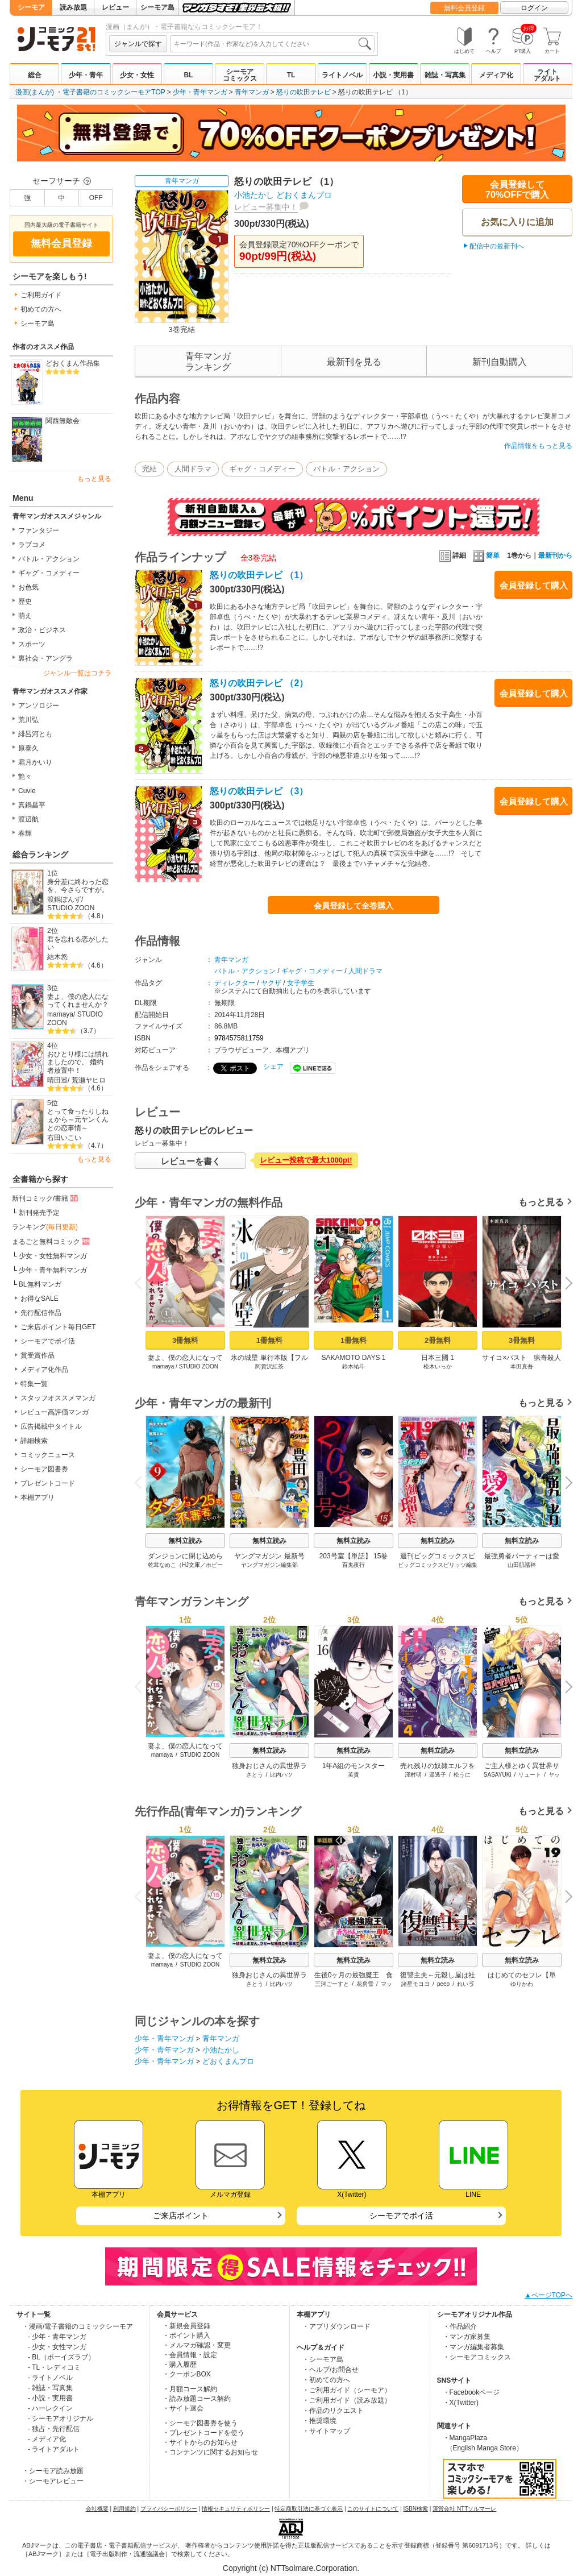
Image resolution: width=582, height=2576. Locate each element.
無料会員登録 (464, 8)
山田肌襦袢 (522, 1565)
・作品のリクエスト (333, 2411)
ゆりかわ (521, 1984)
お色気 (28, 587)
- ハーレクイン (50, 2408)
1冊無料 (269, 1340)
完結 (149, 468)
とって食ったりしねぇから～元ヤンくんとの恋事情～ (78, 1119)
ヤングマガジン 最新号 (269, 1556)
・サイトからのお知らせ (200, 2442)
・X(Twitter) (461, 2403)
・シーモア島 (322, 2359)
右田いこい (64, 1138)
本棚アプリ (37, 1497)
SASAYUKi (498, 1775)
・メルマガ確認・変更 (197, 2345)
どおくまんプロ (304, 195)
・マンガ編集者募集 (473, 2347)
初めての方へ (40, 309)
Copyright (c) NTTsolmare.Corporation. (291, 2568)
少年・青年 (86, 75)
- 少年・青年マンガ (57, 2337)
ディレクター (234, 983)
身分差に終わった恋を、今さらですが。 (78, 886)
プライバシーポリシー (168, 2509)
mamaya (60, 1014)
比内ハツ (281, 1775)
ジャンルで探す (138, 44)
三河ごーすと (332, 1984)
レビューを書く (191, 1161)
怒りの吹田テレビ (303, 92)
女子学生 (300, 983)
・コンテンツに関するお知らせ (210, 2452)
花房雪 (364, 1984)
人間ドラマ (192, 468)
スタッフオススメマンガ (57, 1398)
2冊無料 (438, 1340)
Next (565, 1284)
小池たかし (254, 195)
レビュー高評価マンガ (54, 1412)
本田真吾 (521, 1366)
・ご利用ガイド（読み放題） (346, 2400)
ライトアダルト (547, 75)
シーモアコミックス (240, 75)
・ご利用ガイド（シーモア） (346, 2390)
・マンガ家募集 (466, 2337)
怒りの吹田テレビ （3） (259, 791)
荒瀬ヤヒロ (89, 1080)
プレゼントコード (47, 1483)
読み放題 (73, 7)
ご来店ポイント (181, 2215)
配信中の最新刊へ (496, 246)
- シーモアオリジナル (60, 2418)
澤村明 (413, 1775)
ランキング (45, 1227)
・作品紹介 (460, 2326)
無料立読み (185, 1541)
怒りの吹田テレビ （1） (259, 575)
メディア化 (496, 75)
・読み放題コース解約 (197, 2399)
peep (443, 1984)
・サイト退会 (183, 2408)
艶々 (25, 777)
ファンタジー (38, 530)
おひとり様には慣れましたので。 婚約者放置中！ (78, 1062)
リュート (529, 1775)
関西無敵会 (62, 421)
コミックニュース (47, 1455)
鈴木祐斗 (353, 1366)
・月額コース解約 (190, 2389)
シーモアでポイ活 (47, 1341)
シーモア (31, 7)
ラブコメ (31, 545)
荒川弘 (28, 720)
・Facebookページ (471, 2392)
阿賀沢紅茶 (269, 1366)
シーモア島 (157, 7)
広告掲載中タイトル (51, 1426)
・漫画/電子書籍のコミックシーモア (77, 2326)
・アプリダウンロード (336, 2326)
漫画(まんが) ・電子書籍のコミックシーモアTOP (90, 92)
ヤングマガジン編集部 (269, 1565)
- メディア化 (47, 2439)
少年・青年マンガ (200, 92)
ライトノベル (342, 75)
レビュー (115, 7)
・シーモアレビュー (53, 2481)
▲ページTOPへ (548, 2295)
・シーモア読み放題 (53, 2471)
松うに (462, 1775)
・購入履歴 (180, 2364)
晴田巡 (57, 1080)
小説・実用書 (393, 75)
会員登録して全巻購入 (353, 905)
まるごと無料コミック (52, 1241)
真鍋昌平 (31, 805)
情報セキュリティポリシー (236, 2509)
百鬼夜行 (353, 1565)
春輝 (25, 833)
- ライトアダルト (54, 2449)
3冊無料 (185, 1340)
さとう (254, 1775)
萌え (25, 616)
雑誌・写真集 (445, 75)
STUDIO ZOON (70, 908)
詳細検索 (34, 1441)
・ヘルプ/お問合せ (330, 2370)
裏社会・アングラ (45, 658)
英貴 (353, 1775)
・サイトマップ (326, 2431)
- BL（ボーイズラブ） (61, 2357)
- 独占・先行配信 (54, 2429)
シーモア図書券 (44, 1469)
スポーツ (31, 644)
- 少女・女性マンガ (57, 2347)
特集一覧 (34, 1384)
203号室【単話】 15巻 (353, 1556)
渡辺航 (28, 819)
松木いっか (437, 1366)
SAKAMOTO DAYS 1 (354, 1358)
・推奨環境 (319, 2421)
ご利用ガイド (40, 295)
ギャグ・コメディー (49, 573)
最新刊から (555, 555)
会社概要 (97, 2509)
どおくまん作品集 (72, 363)
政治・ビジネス (42, 630)
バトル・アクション (49, 559)
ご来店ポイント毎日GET (58, 1327)
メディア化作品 (44, 1370)
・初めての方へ (326, 2380)
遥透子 (437, 1775)
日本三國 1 (437, 1358)
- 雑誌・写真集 (50, 2388)
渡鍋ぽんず (64, 899)
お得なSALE (39, 1298)
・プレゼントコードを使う (203, 2433)
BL (188, 75)
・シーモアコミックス (477, 2357)
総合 (34, 75)
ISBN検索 (416, 2509)
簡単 (486, 555)
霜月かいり (35, 762)
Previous (142, 1283)
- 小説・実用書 (50, 2398)
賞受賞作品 (37, 1355)
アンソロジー (38, 706)
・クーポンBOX (187, 2374)
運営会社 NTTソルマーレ (464, 2509)
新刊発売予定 (39, 1213)
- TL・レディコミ (54, 2367)
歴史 (25, 601)
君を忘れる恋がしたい (78, 943)
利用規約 (124, 2509)
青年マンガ (252, 92)
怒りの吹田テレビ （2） (259, 683)
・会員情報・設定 (190, 2355)
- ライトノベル (50, 2378)
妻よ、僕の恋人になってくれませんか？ (78, 1001)
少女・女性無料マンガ (53, 1256)
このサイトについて (372, 2509)
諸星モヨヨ (415, 1984)
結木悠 (57, 957)
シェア (273, 1067)
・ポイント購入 (186, 2335)
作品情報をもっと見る (538, 446)
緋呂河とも (35, 734)
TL (291, 75)
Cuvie (27, 791)
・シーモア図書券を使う (200, 2423)
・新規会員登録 (186, 2326)
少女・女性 (137, 75)
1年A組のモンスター (353, 1766)
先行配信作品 (40, 1313)
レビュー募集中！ (266, 206)
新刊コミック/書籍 (46, 1197)
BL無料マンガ (40, 1284)
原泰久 (28, 748)
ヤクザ (271, 983)
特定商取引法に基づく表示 (309, 2509)
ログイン (534, 8)
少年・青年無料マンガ (53, 1270)
